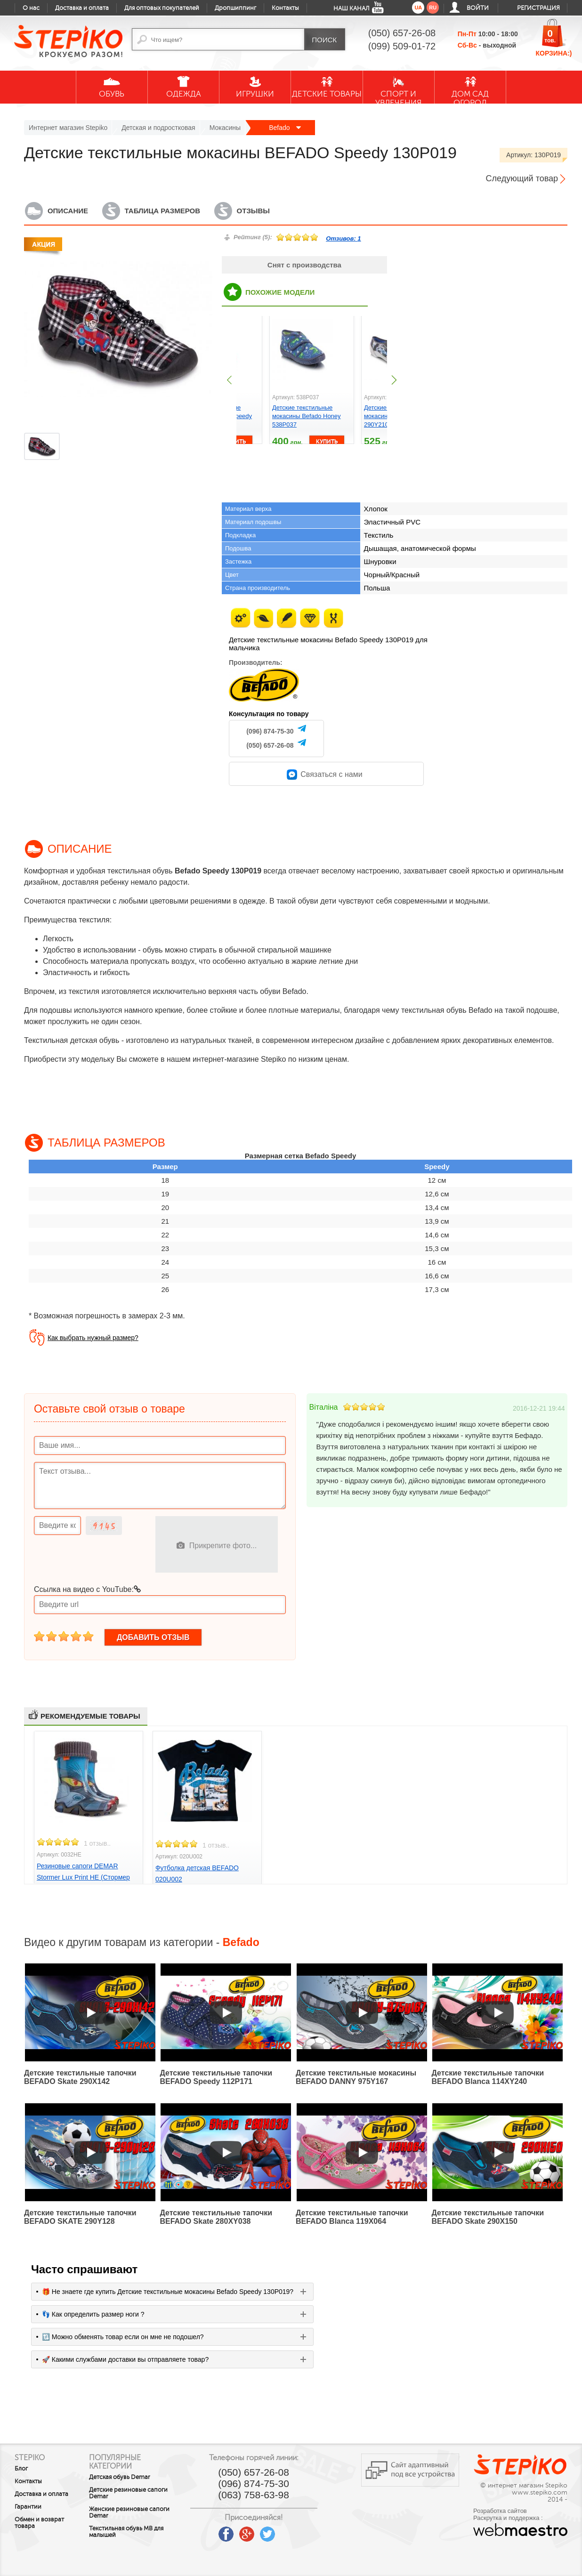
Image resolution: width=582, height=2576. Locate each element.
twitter (275, 2531)
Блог (21, 2468)
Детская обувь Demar (124, 2477)
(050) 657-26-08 (269, 745)
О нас (31, 8)
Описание (68, 211)
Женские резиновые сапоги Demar (134, 2512)
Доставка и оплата (82, 8)
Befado (285, 127)
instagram (296, 2531)
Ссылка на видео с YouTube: (87, 1589)
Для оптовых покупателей (161, 8)
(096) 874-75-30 (269, 731)
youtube (213, 2531)
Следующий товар (522, 178)
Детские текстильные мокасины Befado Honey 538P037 (306, 416)
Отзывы (253, 211)
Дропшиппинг (235, 8)
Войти (478, 8)
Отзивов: (343, 238)
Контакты (285, 8)
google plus (254, 2535)
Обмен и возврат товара (39, 2522)
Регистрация (538, 8)
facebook (234, 2531)
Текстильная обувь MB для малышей (131, 2531)
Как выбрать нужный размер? (93, 1337)
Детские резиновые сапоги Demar (133, 2493)
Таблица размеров (162, 211)
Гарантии (28, 2506)
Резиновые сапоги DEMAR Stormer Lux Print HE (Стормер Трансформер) (83, 1877)
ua (418, 7)
